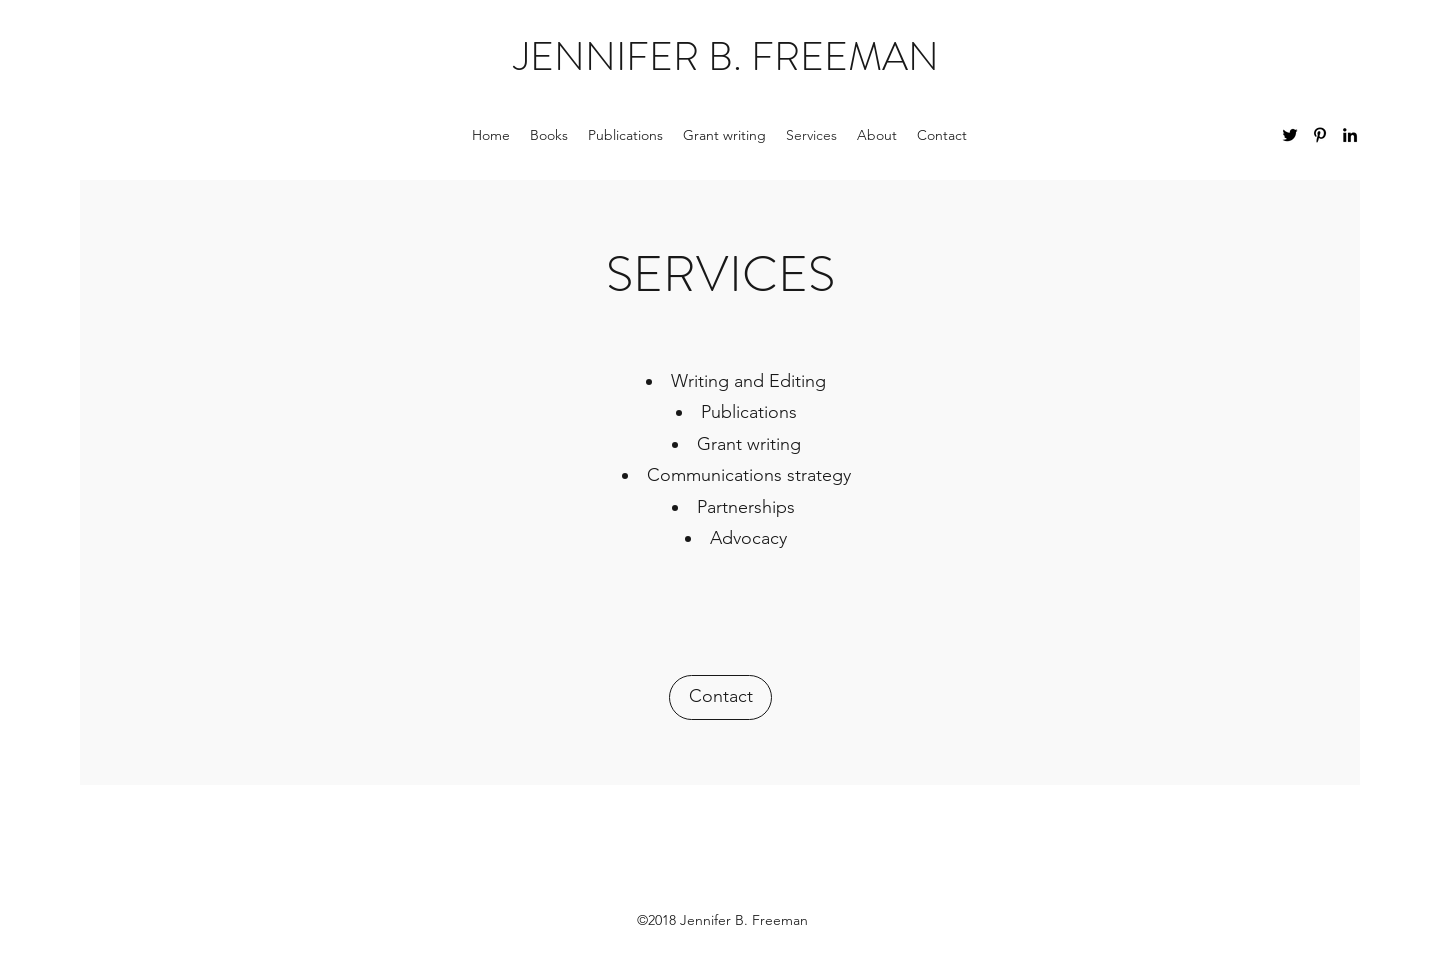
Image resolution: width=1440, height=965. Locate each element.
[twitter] (1290, 135)
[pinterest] (1320, 135)
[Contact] (720, 697)
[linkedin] (1350, 135)
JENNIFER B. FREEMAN (726, 56)
